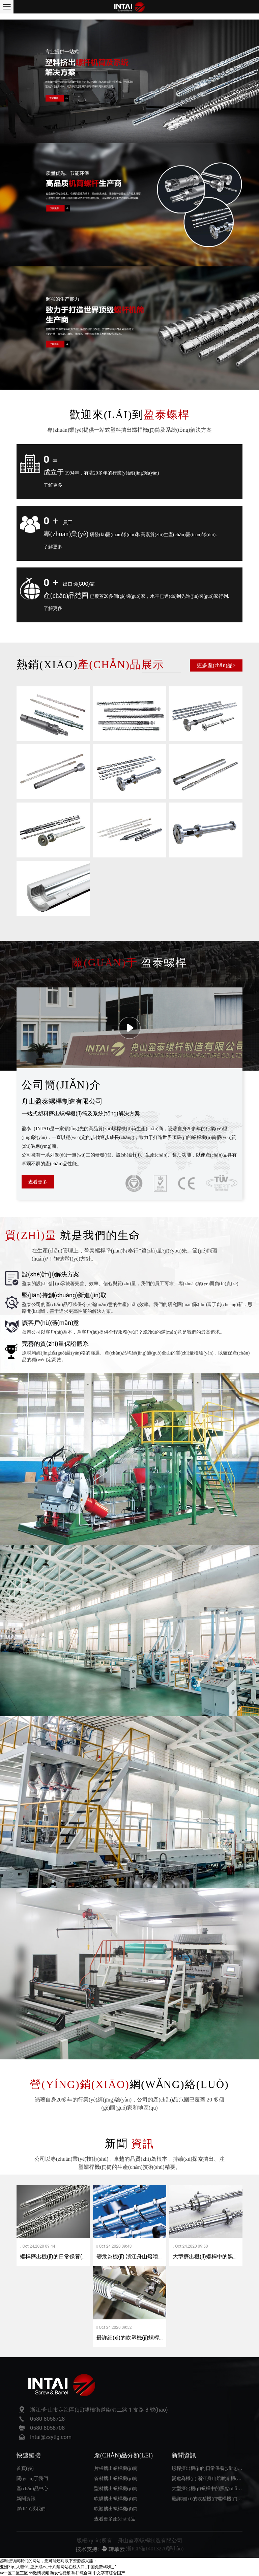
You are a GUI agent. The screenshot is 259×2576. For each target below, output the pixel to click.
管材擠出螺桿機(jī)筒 (116, 2478)
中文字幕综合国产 (109, 2573)
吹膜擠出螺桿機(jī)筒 (116, 2498)
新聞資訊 (26, 2498)
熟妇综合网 (81, 2573)
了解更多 (53, 485)
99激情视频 (39, 2573)
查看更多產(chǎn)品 (114, 2518)
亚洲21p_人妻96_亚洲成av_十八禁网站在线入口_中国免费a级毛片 (58, 2567)
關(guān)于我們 (32, 2478)
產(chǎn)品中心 (32, 2488)
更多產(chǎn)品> (216, 665)
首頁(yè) (25, 2468)
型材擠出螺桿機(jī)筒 (116, 2488)
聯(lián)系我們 (31, 2508)
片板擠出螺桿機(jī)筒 (116, 2468)
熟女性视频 (60, 2573)
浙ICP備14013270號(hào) (155, 2548)
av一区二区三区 (14, 2573)
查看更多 (37, 1181)
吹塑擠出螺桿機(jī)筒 (116, 2508)
